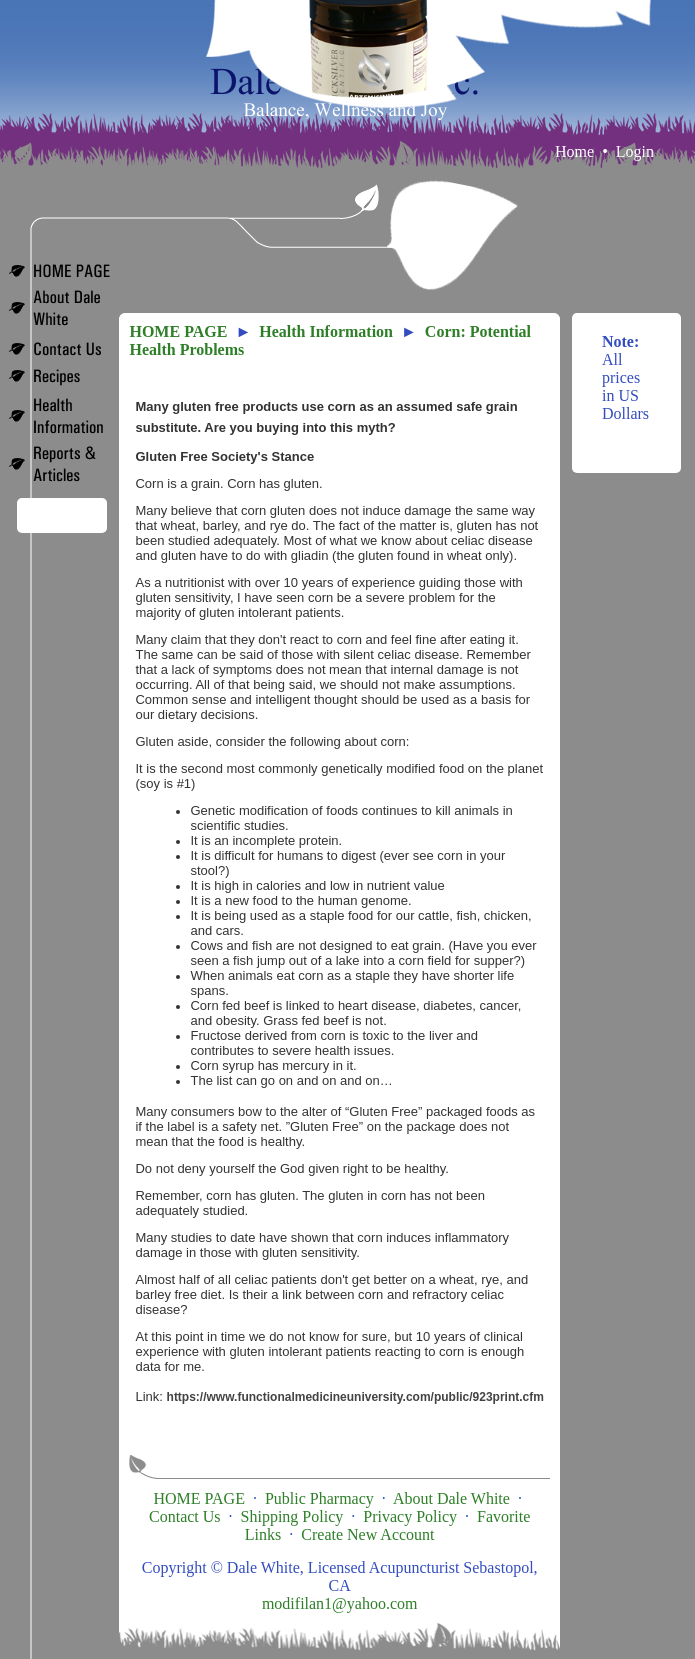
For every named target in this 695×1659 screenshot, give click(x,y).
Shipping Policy (292, 1516)
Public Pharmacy (319, 1498)
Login (635, 151)
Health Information (326, 331)
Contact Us (185, 1516)
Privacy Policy (410, 1516)
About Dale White (451, 1498)
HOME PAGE (178, 331)
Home (574, 151)
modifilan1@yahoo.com (340, 1603)
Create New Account (367, 1534)
